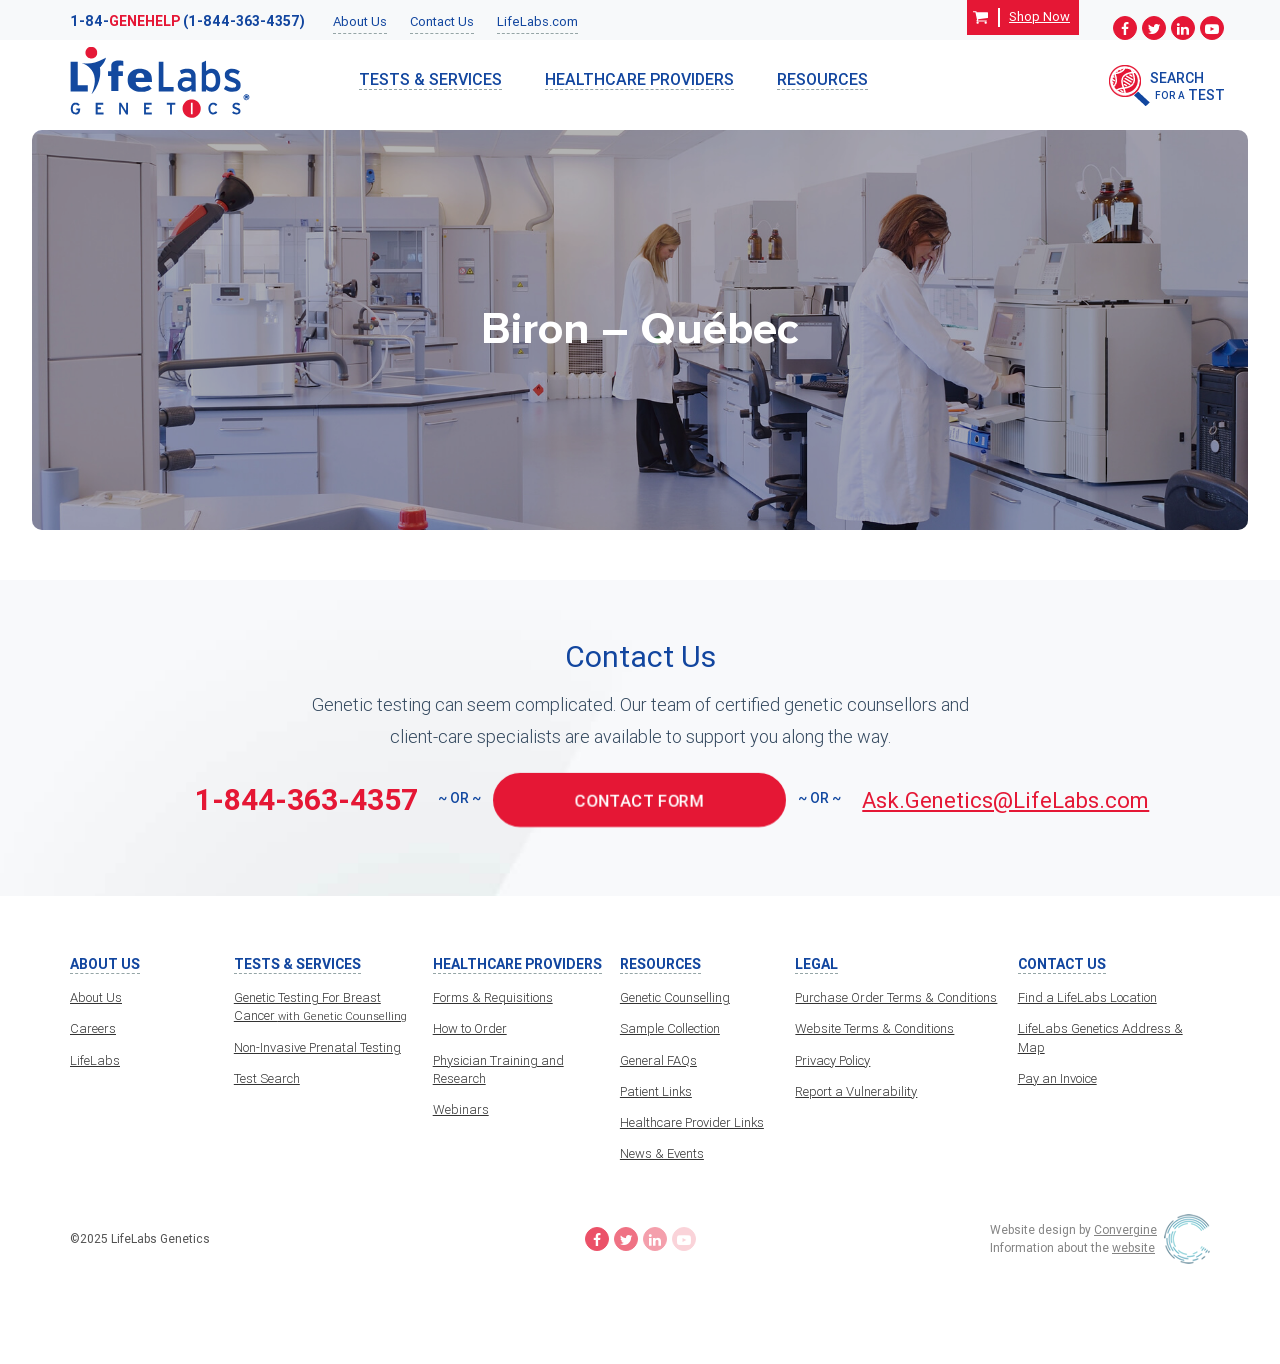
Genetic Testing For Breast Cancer (320, 1006)
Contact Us (442, 21)
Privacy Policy (832, 1060)
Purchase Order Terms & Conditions (896, 997)
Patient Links (656, 1091)
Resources (822, 79)
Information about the (1072, 1247)
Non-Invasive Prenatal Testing (317, 1047)
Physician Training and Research (498, 1069)
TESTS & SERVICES (430, 79)
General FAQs (658, 1060)
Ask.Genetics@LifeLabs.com (1005, 800)
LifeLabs (95, 1060)
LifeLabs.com (537, 21)
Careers (93, 1028)
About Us (360, 21)
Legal (816, 964)
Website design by (1073, 1229)
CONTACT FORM (640, 799)
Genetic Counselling (675, 997)
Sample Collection (670, 1028)
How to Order (470, 1028)
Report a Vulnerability (856, 1091)
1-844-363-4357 (306, 799)
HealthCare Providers (639, 79)
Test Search (267, 1078)
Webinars (461, 1109)
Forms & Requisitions (493, 997)
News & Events (662, 1153)
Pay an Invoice (1057, 1078)
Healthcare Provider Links (692, 1122)
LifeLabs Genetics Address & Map (1100, 1037)
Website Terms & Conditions (874, 1028)
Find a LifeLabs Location (1087, 997)
